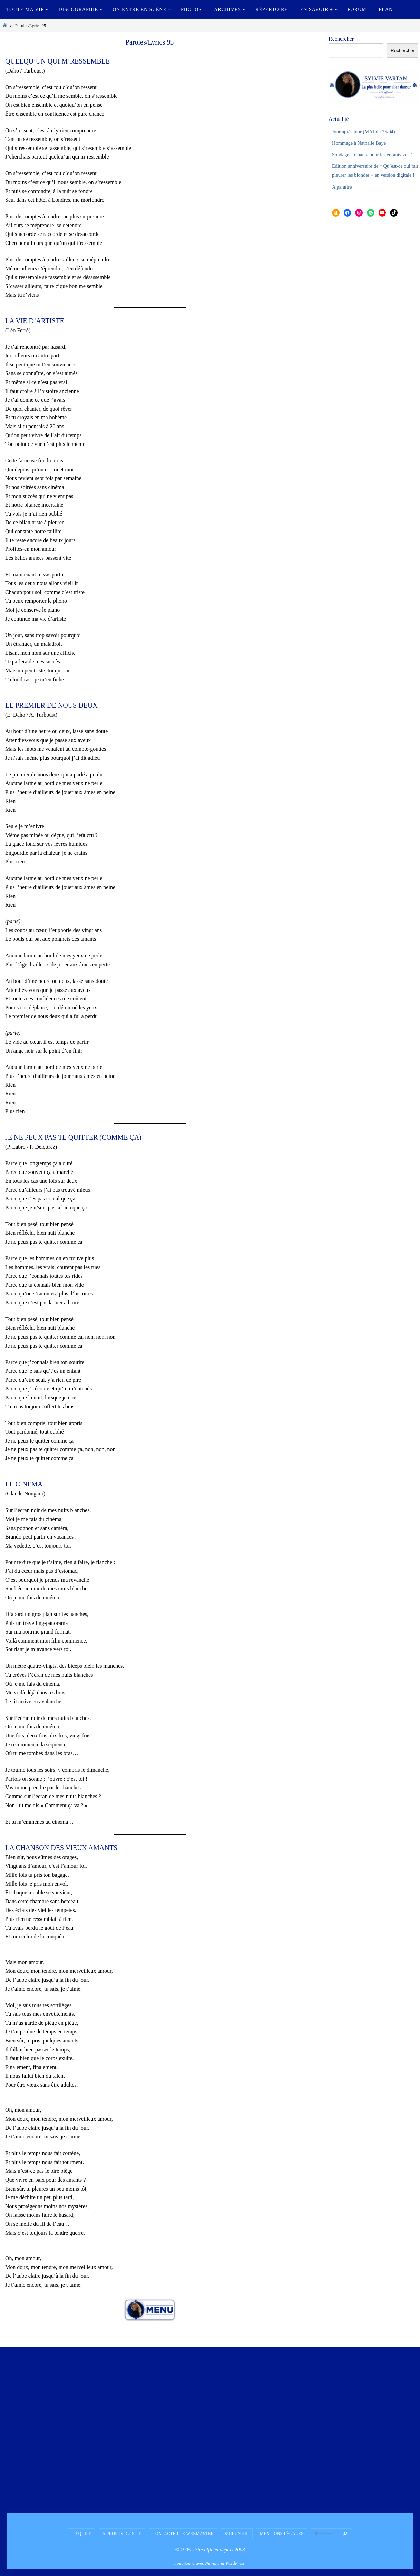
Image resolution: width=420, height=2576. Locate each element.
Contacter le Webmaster (183, 2533)
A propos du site (121, 2533)
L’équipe (81, 2533)
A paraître (343, 204)
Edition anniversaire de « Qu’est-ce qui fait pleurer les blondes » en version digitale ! (371, 183)
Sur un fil (237, 2533)
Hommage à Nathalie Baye (362, 143)
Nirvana (212, 2563)
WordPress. (235, 2563)
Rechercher (341, 39)
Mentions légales (281, 2533)
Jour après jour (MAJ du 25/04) (367, 131)
